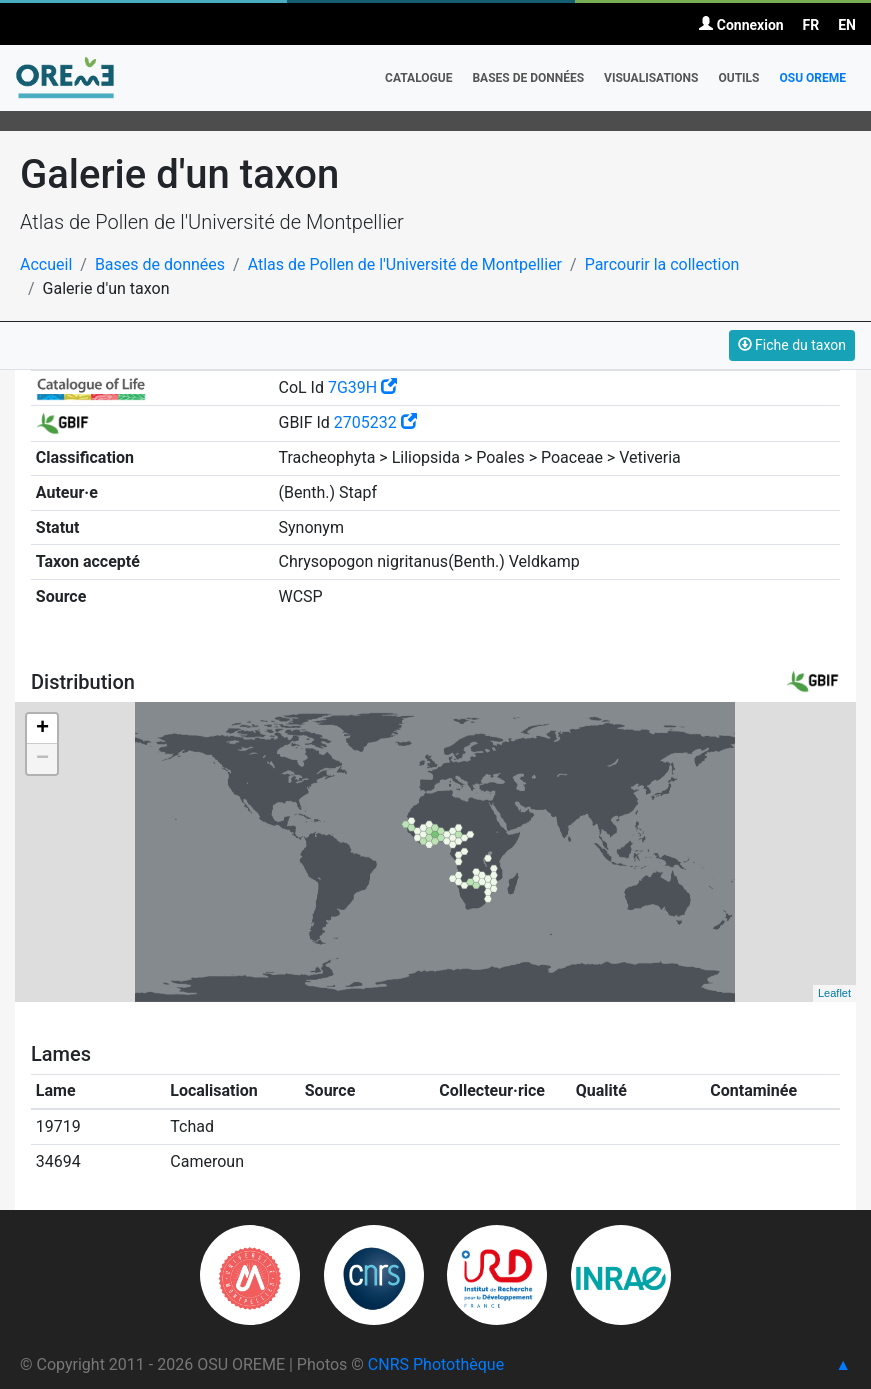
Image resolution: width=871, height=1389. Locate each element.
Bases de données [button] (528, 78)
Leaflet (834, 993)
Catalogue (418, 78)
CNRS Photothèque (436, 1364)
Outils (738, 78)
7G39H (362, 387)
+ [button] (42, 729)
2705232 (375, 422)
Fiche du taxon (792, 345)
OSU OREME (812, 78)
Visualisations (651, 78)
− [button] (42, 759)
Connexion (741, 25)
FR (811, 25)
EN (847, 25)
